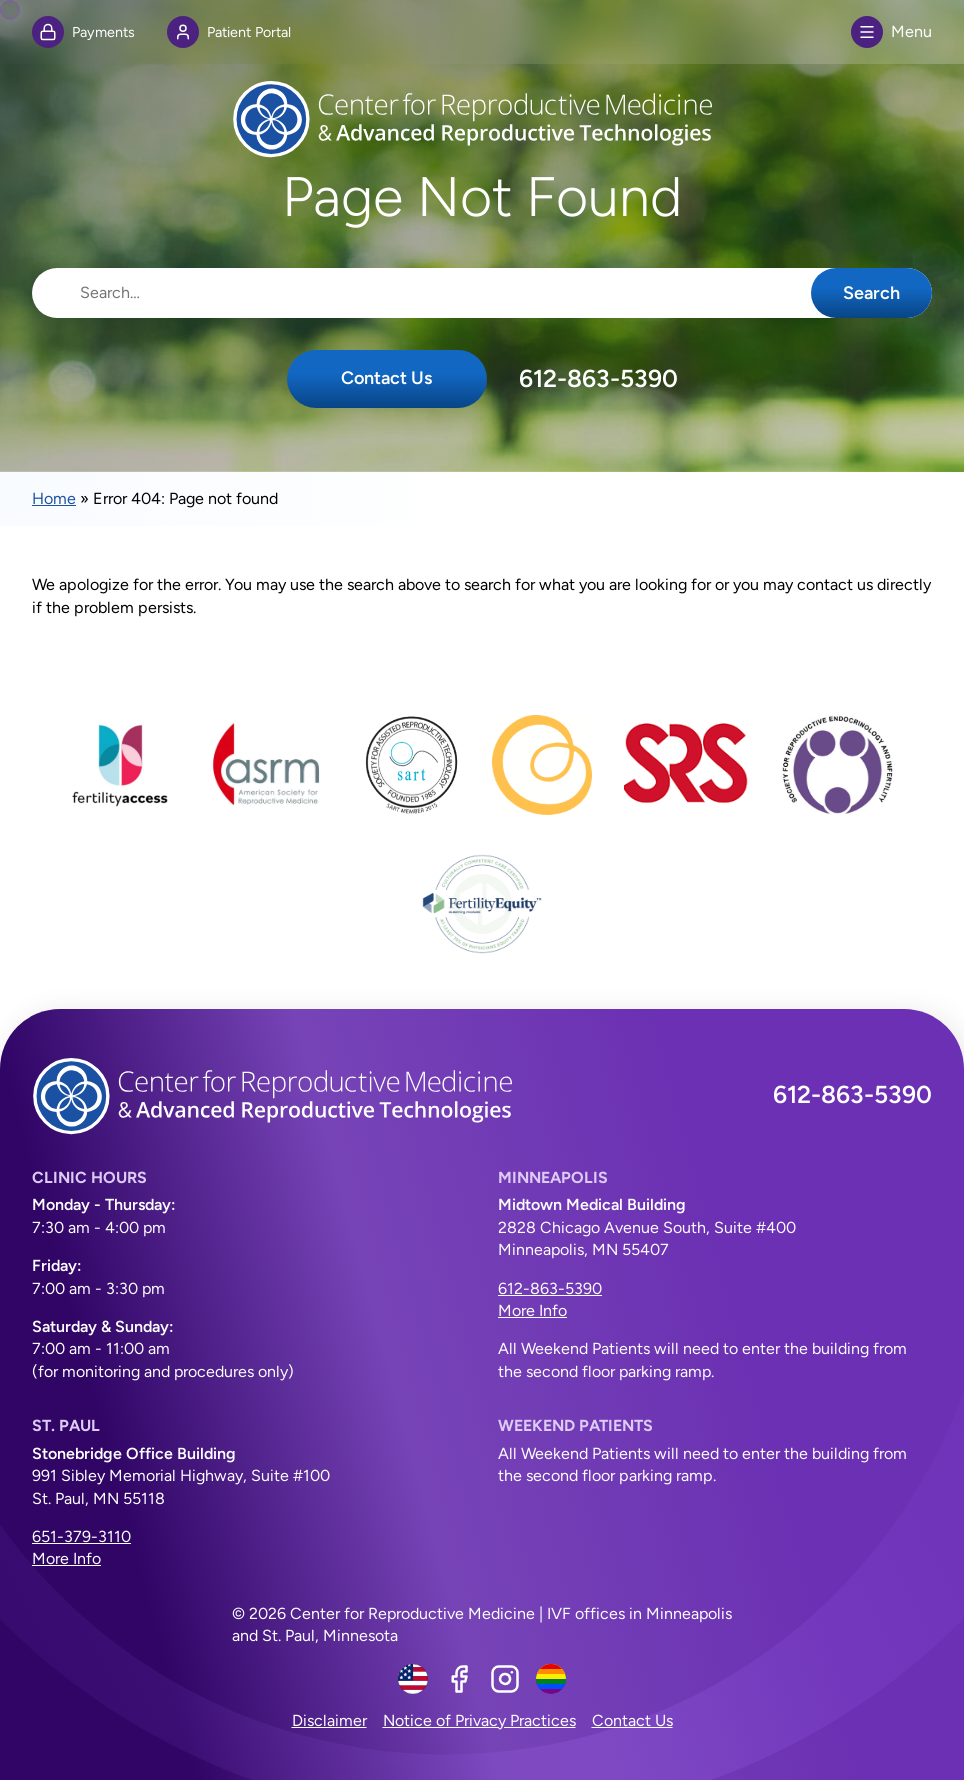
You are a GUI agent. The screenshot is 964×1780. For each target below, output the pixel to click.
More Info (532, 1310)
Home (54, 498)
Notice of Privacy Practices (479, 1720)
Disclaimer (329, 1720)
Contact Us (386, 378)
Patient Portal (229, 32)
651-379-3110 (81, 1536)
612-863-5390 (598, 378)
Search (871, 293)
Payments (83, 32)
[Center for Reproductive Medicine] (482, 119)
